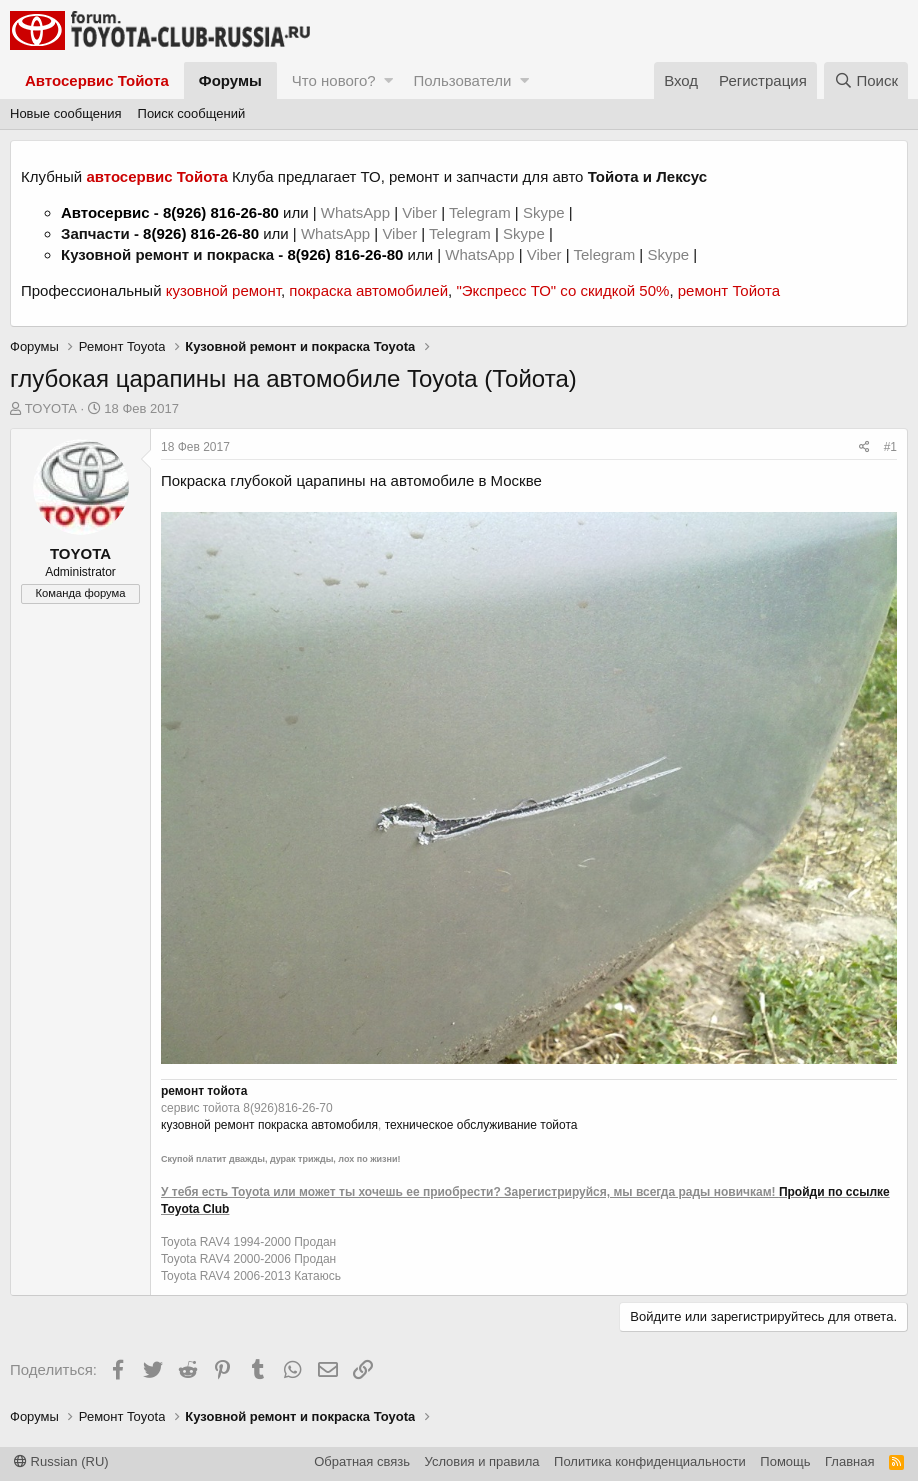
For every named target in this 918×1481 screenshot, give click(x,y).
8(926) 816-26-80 (221, 212)
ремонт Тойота (729, 290)
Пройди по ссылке (834, 1192)
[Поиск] (866, 80)
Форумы (230, 80)
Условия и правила (482, 1461)
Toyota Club (195, 1209)
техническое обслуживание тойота (481, 1125)
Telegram (482, 212)
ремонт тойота (204, 1091)
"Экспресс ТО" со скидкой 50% (562, 290)
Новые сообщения (66, 113)
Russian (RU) (61, 1461)
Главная (849, 1461)
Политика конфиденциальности (650, 1461)
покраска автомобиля (318, 1125)
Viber (419, 212)
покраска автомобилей (368, 290)
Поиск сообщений (192, 113)
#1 (890, 447)
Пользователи (462, 80)
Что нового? (334, 80)
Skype (546, 212)
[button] (388, 80)
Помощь (785, 1461)
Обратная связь (362, 1461)
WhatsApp (357, 212)
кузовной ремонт (223, 290)
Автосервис (105, 212)
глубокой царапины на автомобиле (352, 480)
